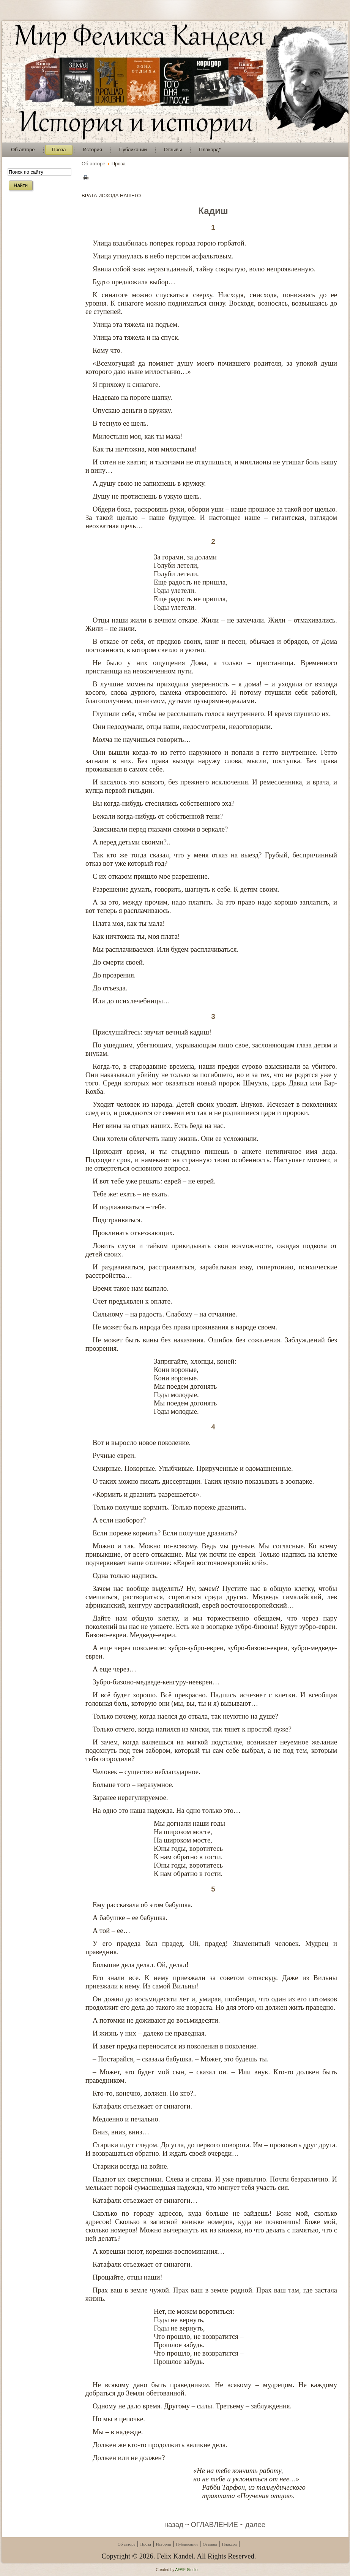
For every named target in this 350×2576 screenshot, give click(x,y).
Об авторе (94, 163)
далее (255, 2524)
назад (173, 2524)
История (163, 2544)
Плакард (229, 2544)
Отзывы (210, 2544)
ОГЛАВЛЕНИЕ (214, 2524)
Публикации (187, 2544)
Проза (145, 2544)
